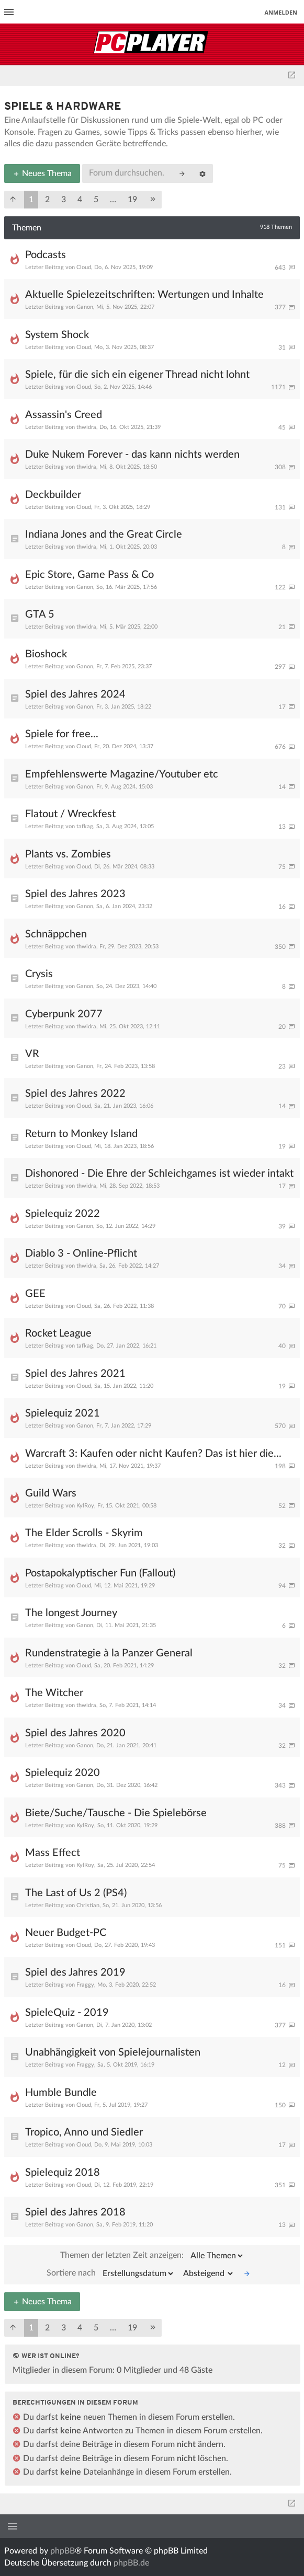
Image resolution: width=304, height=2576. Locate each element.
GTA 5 (39, 614)
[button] (13, 199)
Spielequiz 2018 (62, 2172)
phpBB (62, 2551)
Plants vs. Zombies (68, 854)
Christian (87, 1905)
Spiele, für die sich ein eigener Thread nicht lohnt (137, 374)
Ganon (84, 307)
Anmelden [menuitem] (280, 12)
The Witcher (54, 1693)
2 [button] (47, 199)
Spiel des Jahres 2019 (75, 1972)
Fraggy (85, 1985)
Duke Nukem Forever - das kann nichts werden (132, 454)
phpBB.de (131, 2563)
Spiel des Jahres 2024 (75, 694)
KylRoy (85, 1506)
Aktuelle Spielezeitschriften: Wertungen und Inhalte (144, 294)
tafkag (84, 826)
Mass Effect (52, 1853)
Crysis (39, 974)
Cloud (83, 267)
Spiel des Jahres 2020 (75, 1733)
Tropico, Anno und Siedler (84, 2132)
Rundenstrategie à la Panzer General (109, 1653)
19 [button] (132, 199)
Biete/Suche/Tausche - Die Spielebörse (116, 1813)
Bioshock (46, 654)
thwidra (86, 427)
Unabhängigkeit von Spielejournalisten (112, 2052)
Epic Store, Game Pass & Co (89, 575)
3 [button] (63, 199)
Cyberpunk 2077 (64, 1014)
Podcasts (45, 255)
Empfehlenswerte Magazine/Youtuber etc (121, 774)
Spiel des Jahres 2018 (75, 2212)
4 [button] (79, 199)
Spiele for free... (61, 734)
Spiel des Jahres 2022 (75, 1093)
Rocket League (58, 1333)
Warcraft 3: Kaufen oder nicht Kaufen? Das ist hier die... (153, 1453)
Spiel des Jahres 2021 (75, 1373)
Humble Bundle (61, 2092)
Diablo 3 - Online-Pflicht (81, 1253)
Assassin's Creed (63, 415)
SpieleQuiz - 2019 (67, 2013)
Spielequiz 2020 (62, 1773)
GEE (35, 1294)
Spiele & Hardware (62, 106)
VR (32, 1054)
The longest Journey (71, 1613)
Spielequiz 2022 (62, 1214)
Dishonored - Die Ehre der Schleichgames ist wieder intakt (159, 1173)
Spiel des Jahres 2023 (75, 894)
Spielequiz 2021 (62, 1413)
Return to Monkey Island (81, 1134)
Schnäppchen (56, 934)
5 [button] (96, 199)
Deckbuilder (53, 495)
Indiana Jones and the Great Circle (103, 534)
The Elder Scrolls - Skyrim (84, 1533)
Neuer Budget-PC (65, 1933)
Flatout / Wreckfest (70, 814)
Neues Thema (42, 173)
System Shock (57, 335)
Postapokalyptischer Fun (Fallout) (100, 1573)
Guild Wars (50, 1493)
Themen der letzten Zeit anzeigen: (152, 2256)
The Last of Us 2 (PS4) (76, 1893)
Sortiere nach (111, 2273)
